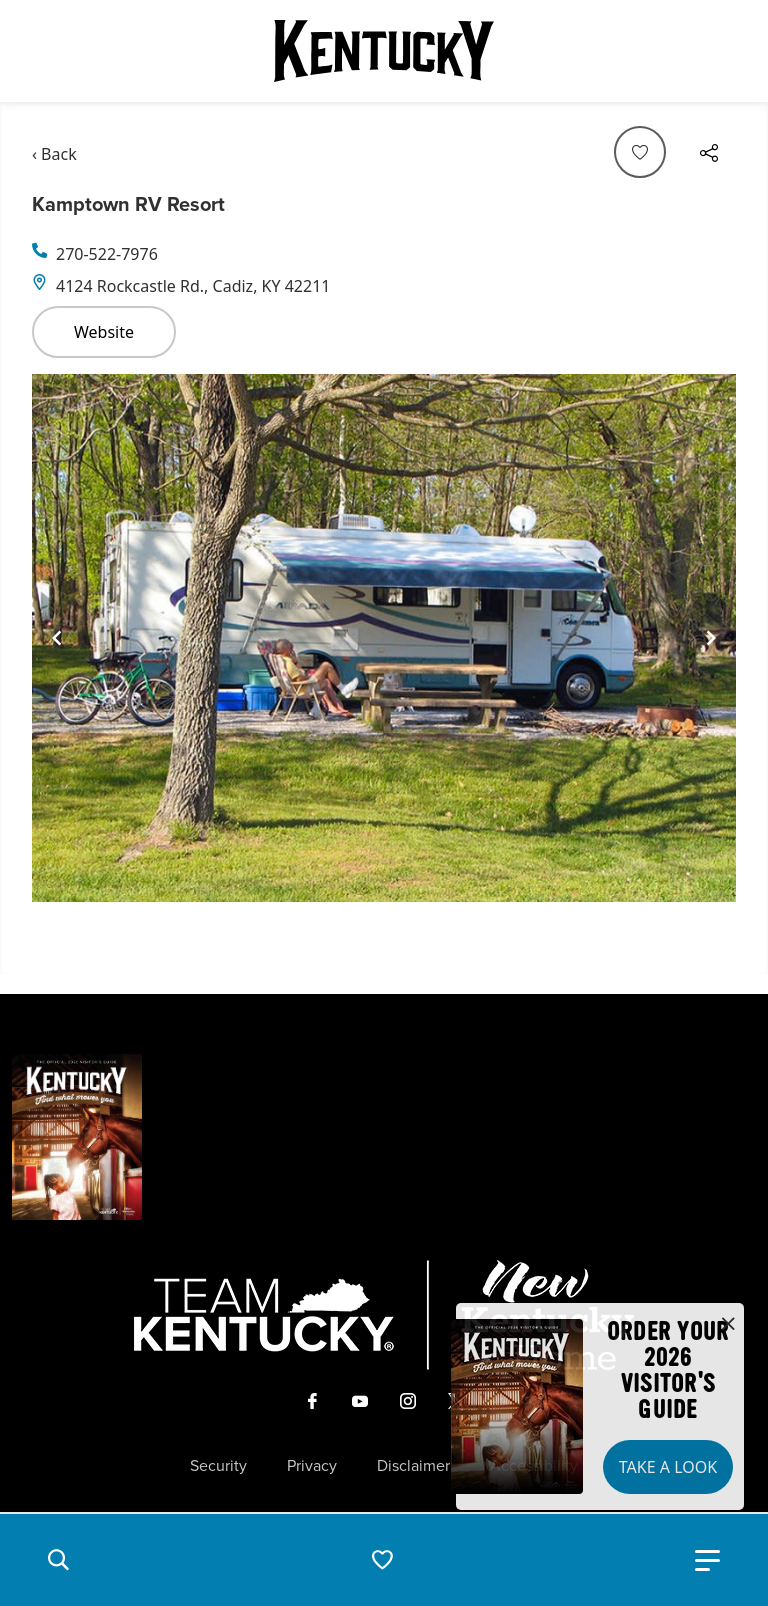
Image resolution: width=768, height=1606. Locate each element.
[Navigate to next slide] (711, 638)
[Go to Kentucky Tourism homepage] (384, 51)
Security (218, 1466)
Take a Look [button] (668, 1467)
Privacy (312, 1466)
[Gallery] (384, 638)
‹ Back (54, 154)
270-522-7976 (107, 254)
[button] (58, 1560)
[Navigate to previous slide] (57, 638)
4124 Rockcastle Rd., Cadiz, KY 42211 (193, 286)
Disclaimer (413, 1466)
